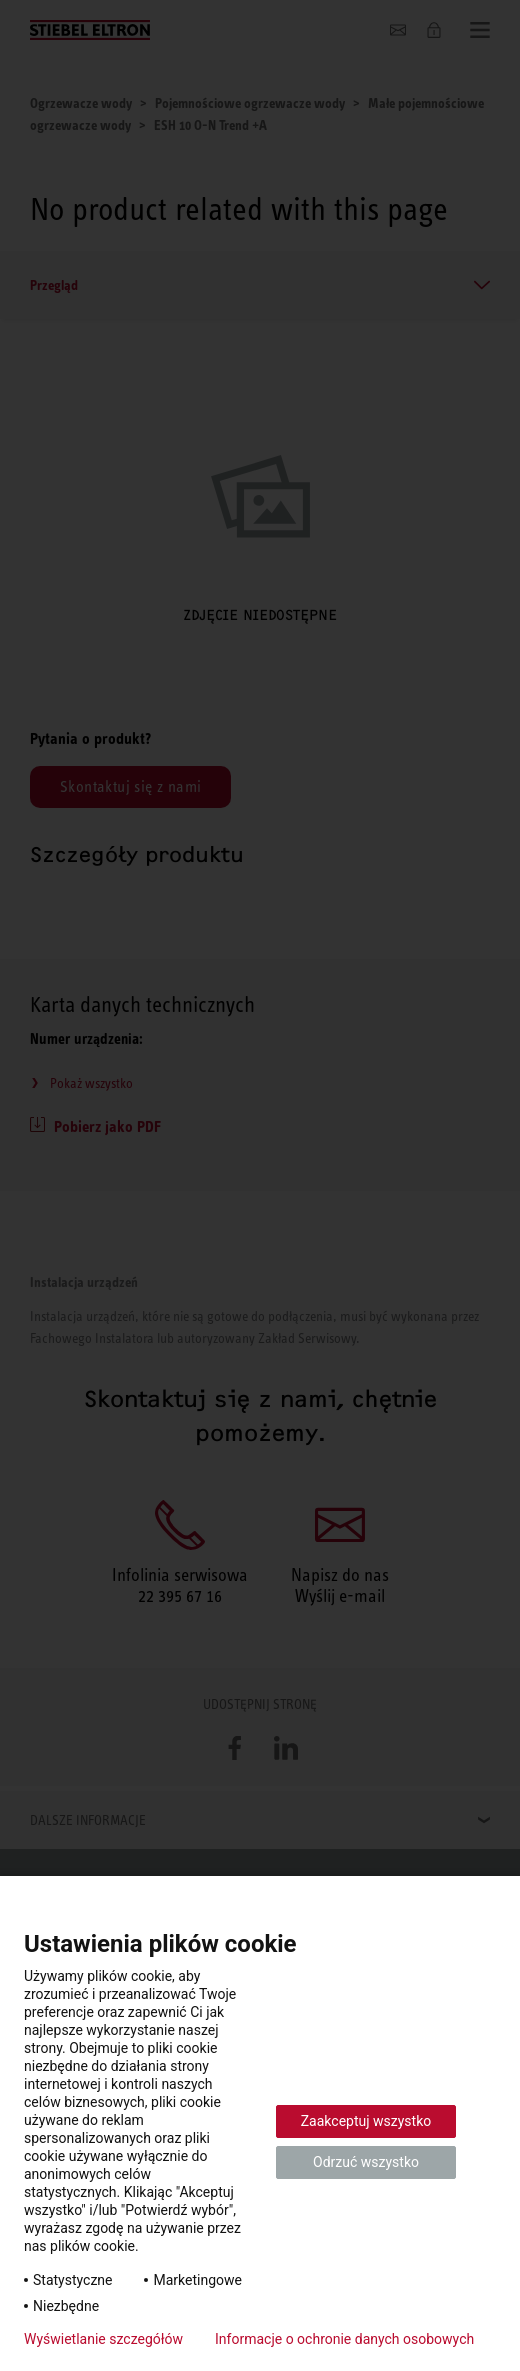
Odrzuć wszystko (366, 2162)
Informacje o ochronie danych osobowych (344, 2339)
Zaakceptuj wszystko (366, 2121)
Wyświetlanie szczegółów (103, 2339)
